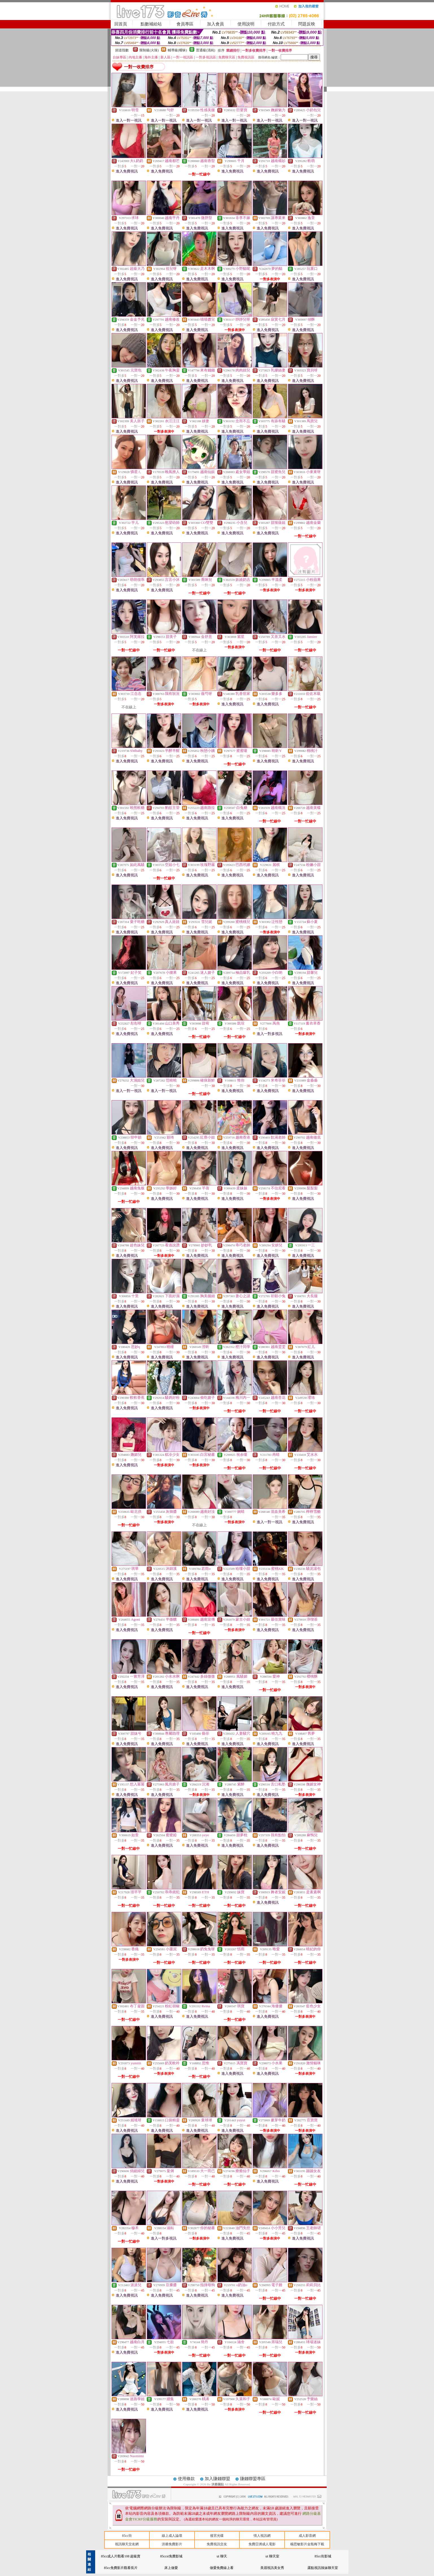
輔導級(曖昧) (177, 50)
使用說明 (245, 24)
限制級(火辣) (149, 50)
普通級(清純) (205, 50)
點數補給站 (151, 24)
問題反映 (306, 24)
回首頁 (120, 24)
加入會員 (215, 24)
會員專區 (184, 24)
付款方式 (276, 24)
